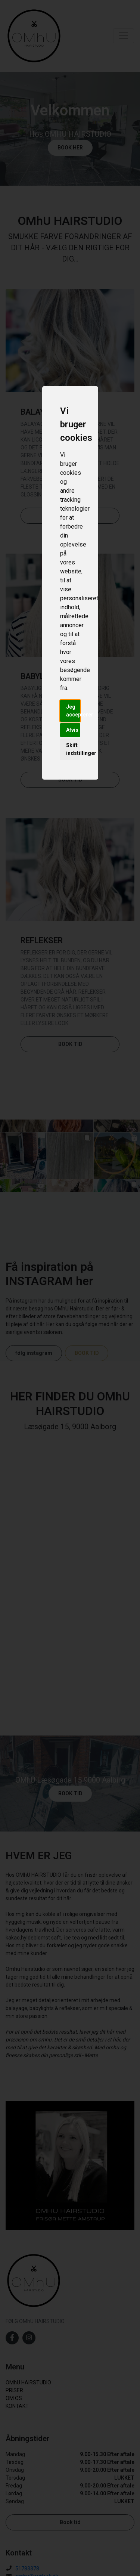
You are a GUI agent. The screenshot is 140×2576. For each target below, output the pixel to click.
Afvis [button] (72, 730)
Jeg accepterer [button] (73, 711)
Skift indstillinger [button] (73, 749)
